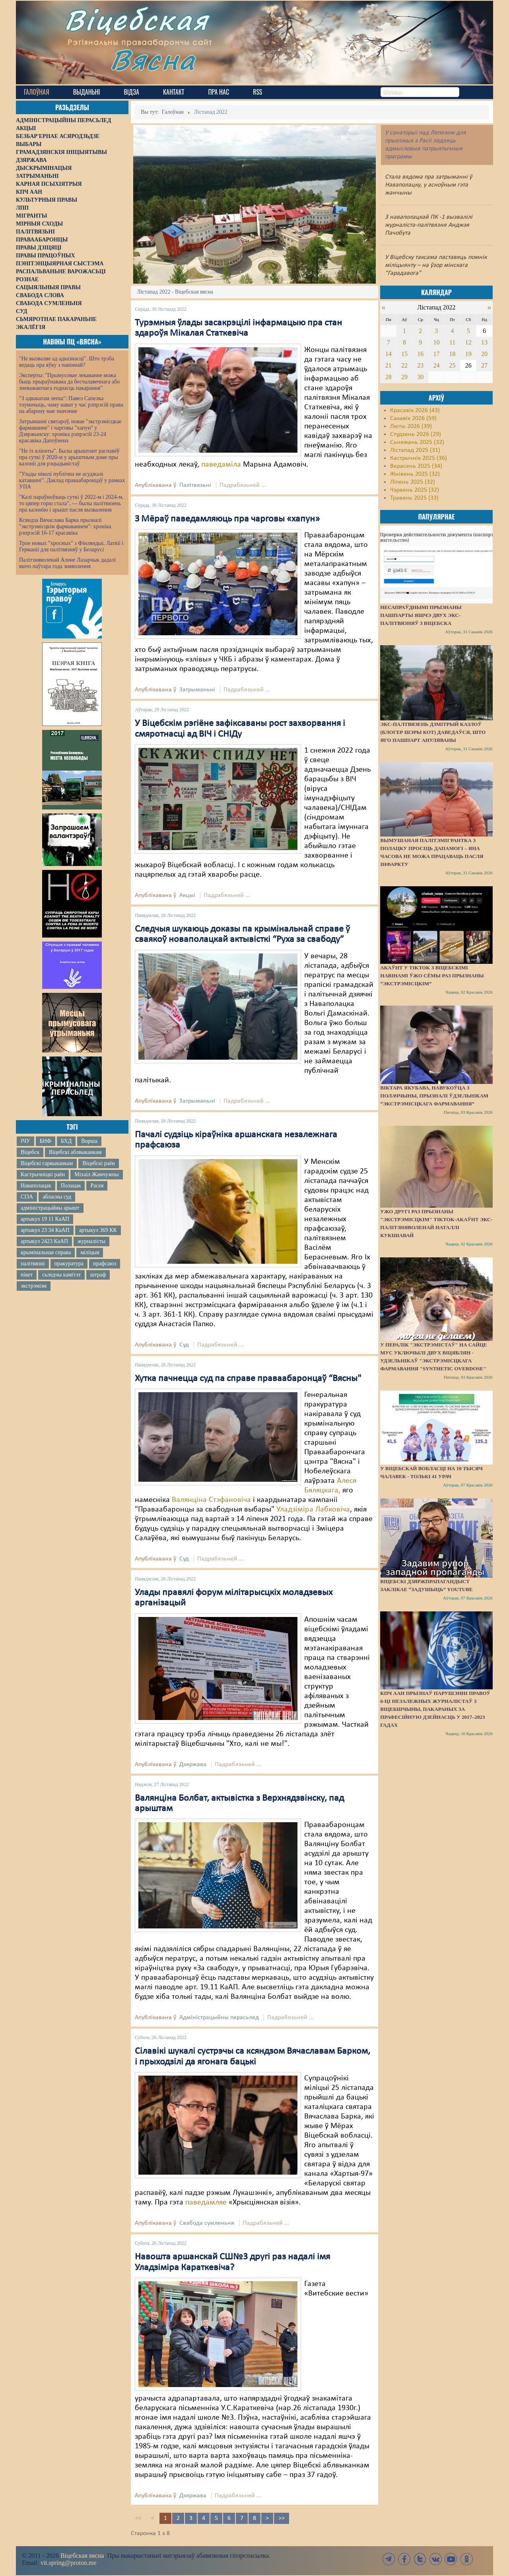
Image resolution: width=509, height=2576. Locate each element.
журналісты (91, 1241)
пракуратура (69, 1264)
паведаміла (221, 465)
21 (388, 365)
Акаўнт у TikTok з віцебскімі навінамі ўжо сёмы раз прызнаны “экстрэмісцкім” (432, 975)
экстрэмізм (34, 1286)
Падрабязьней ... (243, 485)
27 (484, 365)
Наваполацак (36, 1186)
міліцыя (89, 1252)
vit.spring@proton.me (69, 2562)
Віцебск (30, 1152)
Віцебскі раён (98, 1163)
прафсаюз (104, 1264)
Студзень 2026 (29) (415, 434)
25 (452, 365)
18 (452, 353)
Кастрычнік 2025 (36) (418, 458)
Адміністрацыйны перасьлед (219, 2017)
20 (484, 353)
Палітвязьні (195, 485)
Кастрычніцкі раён (43, 1174)
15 (404, 353)
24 (436, 365)
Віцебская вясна (82, 2555)
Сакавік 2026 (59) (413, 418)
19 (468, 353)
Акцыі (187, 895)
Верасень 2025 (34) (416, 466)
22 (404, 365)
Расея (96, 1186)
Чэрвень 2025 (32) (414, 490)
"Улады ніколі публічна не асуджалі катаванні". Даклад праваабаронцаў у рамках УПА (72, 480)
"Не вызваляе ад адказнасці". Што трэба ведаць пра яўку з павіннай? (66, 362)
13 (484, 342)
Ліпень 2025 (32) (412, 482)
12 (468, 342)
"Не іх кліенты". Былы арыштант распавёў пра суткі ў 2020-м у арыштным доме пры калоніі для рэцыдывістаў (69, 457)
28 (388, 377)
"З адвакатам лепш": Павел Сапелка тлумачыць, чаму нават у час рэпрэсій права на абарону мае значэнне (71, 404)
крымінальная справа (46, 1252)
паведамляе (206, 2202)
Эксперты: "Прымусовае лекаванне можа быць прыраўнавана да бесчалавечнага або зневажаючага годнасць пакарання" (69, 381)
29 (404, 377)
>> (281, 2518)
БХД (66, 1141)
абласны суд (57, 1197)
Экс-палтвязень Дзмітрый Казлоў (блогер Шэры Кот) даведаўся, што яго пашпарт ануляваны (433, 732)
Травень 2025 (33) (414, 498)
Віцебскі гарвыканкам (47, 1163)
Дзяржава (192, 1764)
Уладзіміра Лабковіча (313, 1510)
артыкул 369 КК (98, 1230)
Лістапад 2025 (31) (415, 450)
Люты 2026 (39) (411, 426)
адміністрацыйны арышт (50, 1208)
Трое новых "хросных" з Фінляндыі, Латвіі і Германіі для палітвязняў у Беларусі (71, 546)
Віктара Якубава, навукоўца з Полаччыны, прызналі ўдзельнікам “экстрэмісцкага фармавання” (434, 1096)
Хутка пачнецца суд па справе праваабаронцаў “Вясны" (248, 1378)
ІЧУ (25, 1141)
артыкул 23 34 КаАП (45, 1230)
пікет (27, 1275)
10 (436, 342)
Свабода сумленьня (206, 2223)
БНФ (45, 1141)
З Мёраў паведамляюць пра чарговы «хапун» (227, 519)
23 (420, 365)
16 (420, 353)
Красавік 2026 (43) (415, 410)
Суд (184, 1345)
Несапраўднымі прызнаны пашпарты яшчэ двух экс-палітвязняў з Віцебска (420, 615)
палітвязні (33, 1264)
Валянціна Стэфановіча (211, 1500)
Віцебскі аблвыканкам (75, 1152)
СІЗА (27, 1197)
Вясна (155, 61)
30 (420, 377)
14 (388, 353)
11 (452, 342)
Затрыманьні (197, 690)
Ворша (89, 1141)
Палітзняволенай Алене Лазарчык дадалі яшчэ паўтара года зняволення (67, 563)
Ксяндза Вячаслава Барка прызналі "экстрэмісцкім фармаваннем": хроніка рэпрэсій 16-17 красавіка (65, 526)
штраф (98, 1275)
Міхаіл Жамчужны (96, 1174)
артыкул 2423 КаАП (44, 1241)
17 (436, 353)
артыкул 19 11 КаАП (45, 1219)
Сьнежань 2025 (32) (417, 442)
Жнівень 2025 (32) (415, 474)
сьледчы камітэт (61, 1275)
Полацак (71, 1186)
